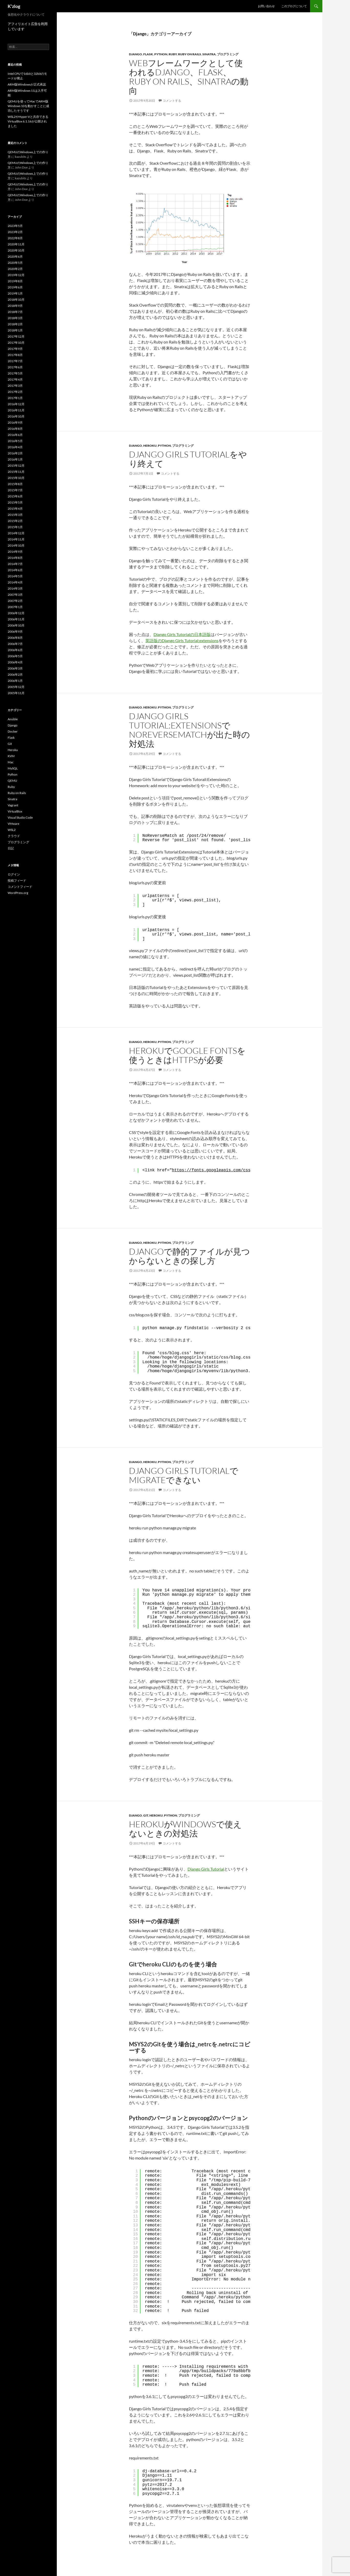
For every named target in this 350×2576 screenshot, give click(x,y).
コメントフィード (20, 887)
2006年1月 (15, 681)
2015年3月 (15, 515)
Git (145, 1815)
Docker (13, 731)
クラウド (14, 836)
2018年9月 (15, 306)
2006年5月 (15, 656)
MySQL (13, 768)
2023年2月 (15, 232)
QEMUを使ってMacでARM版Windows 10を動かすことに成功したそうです (28, 105)
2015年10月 (16, 478)
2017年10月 (16, 343)
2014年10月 (16, 545)
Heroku (150, 445)
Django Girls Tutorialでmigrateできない (183, 1475)
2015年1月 (15, 527)
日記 (11, 848)
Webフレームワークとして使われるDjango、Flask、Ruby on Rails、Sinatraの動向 (188, 77)
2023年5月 (15, 226)
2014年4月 (15, 582)
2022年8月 (15, 238)
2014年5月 (15, 576)
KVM (11, 756)
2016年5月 (15, 441)
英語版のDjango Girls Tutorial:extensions (181, 640)
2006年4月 (15, 662)
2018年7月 (15, 312)
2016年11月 (16, 410)
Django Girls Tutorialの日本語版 (182, 634)
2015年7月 (15, 490)
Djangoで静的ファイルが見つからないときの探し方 (189, 1256)
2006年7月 (15, 644)
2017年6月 (15, 367)
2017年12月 (16, 336)
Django (135, 54)
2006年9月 (15, 631)
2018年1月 (15, 330)
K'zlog (14, 6)
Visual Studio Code (20, 817)
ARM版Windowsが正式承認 (27, 84)
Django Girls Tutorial (206, 1868)
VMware (13, 824)
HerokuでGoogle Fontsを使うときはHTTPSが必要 (187, 1055)
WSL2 (12, 830)
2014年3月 (15, 588)
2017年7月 (15, 361)
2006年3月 (15, 668)
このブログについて (294, 6)
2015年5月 (15, 502)
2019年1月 (15, 293)
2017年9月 (15, 349)
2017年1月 (15, 398)
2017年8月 (15, 355)
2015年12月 (16, 465)
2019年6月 (15, 287)
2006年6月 (15, 650)
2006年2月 (15, 674)
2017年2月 (15, 392)
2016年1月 (15, 459)
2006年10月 (16, 625)
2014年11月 (16, 539)
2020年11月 (16, 244)
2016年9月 (15, 422)
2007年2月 (15, 601)
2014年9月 (15, 552)
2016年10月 (16, 416)
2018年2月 (15, 324)
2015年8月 (15, 484)
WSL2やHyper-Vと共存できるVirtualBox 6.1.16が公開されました (28, 121)
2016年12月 (16, 404)
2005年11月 (16, 693)
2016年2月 (15, 453)
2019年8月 (15, 281)
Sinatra (209, 54)
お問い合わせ (266, 6)
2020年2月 (15, 269)
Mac (11, 762)
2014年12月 (16, 533)
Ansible (13, 719)
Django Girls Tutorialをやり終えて (188, 459)
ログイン (14, 874)
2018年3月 (15, 318)
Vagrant (13, 805)
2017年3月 (15, 386)
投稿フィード (17, 880)
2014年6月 (15, 570)
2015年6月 (15, 496)
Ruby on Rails (189, 54)
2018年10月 (16, 299)
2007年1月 (15, 607)
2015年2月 (15, 521)
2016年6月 (15, 435)
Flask (148, 54)
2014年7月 (15, 564)
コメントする (172, 100)
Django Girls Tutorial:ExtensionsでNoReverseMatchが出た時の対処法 (189, 730)
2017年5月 (15, 373)
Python (160, 54)
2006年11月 (16, 619)
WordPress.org (18, 893)
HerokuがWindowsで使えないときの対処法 (185, 1829)
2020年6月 (15, 256)
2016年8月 (15, 429)
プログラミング (227, 54)
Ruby (173, 54)
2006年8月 (15, 638)
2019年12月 (16, 275)
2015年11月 (16, 472)
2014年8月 (15, 558)
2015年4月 (15, 508)
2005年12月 (16, 687)
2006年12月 (16, 613)
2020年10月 (16, 250)
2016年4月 (15, 447)
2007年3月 (15, 595)
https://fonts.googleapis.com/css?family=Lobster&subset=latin (245, 1170)
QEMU (12, 781)
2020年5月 (15, 263)
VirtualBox (15, 811)
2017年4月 (15, 379)
